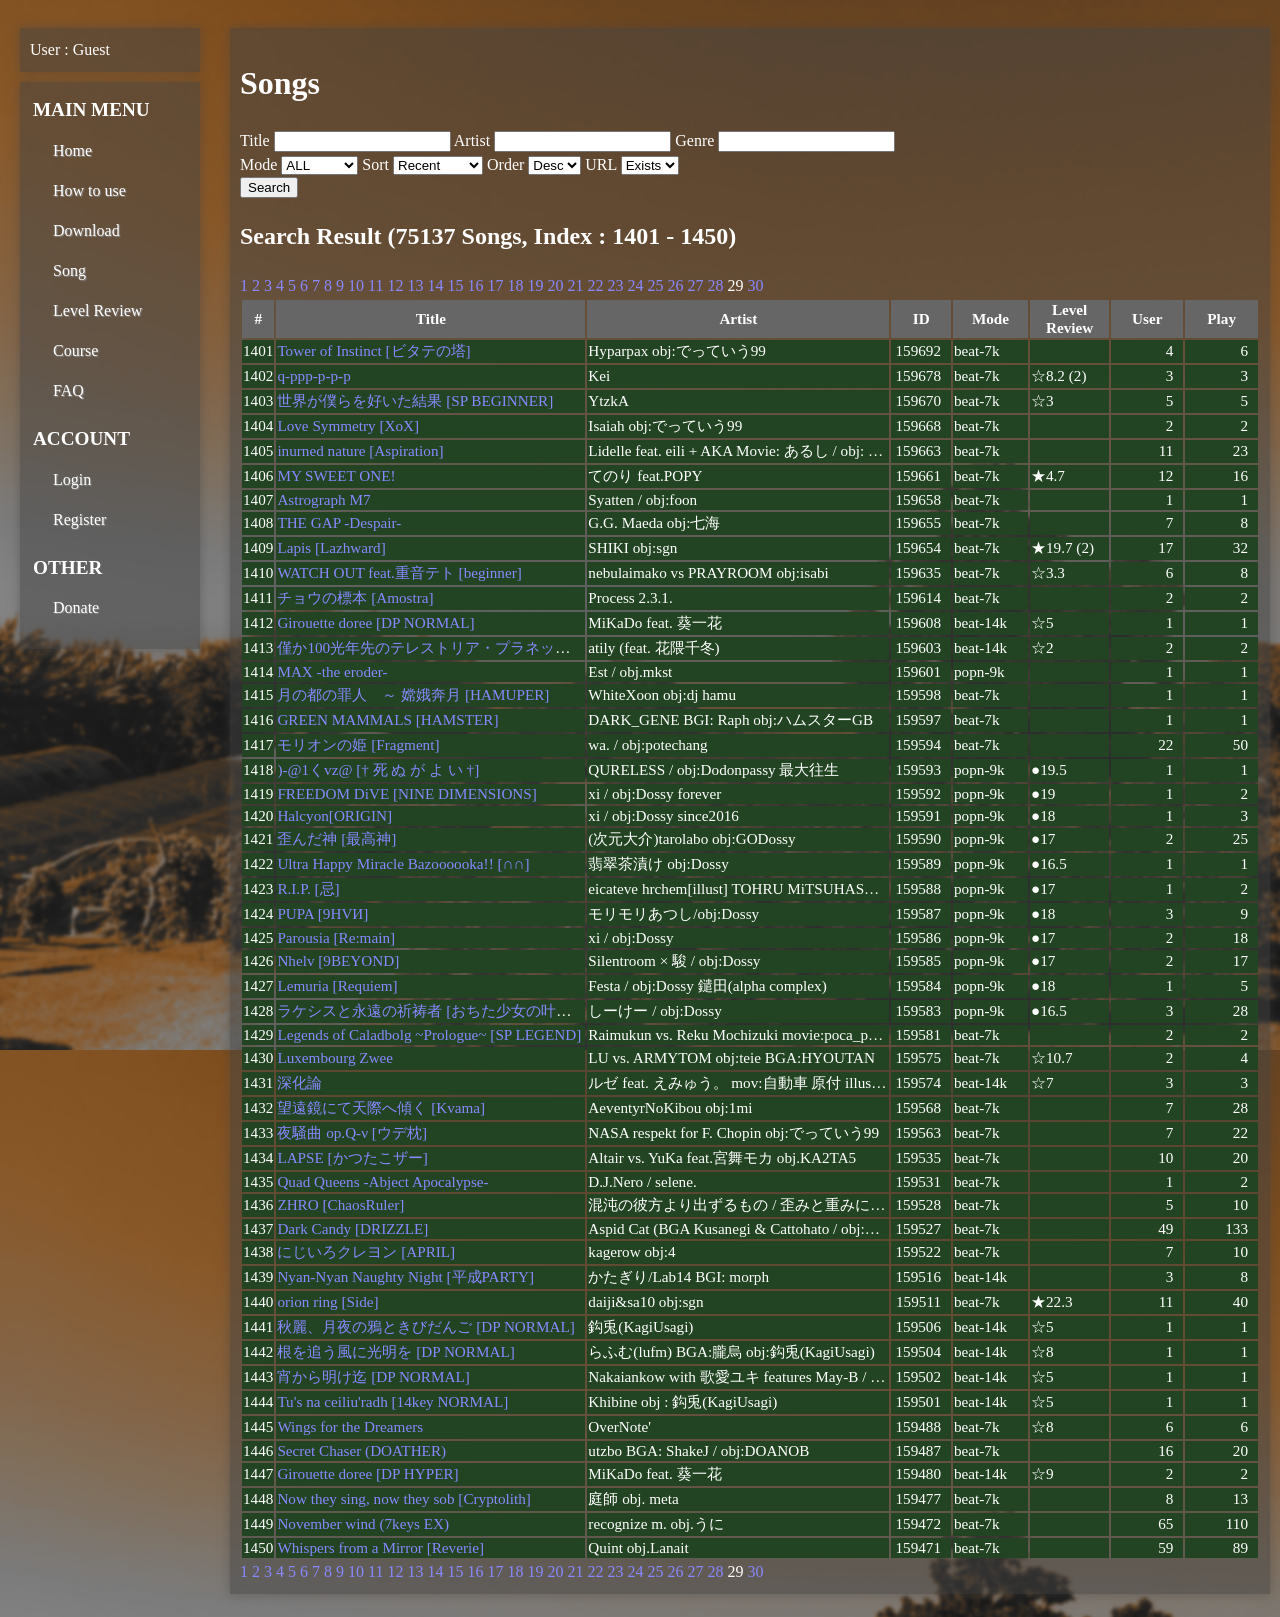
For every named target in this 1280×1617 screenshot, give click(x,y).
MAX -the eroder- (332, 671)
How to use (89, 190)
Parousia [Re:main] (336, 937)
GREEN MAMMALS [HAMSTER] (387, 719)
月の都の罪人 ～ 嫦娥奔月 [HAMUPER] (413, 694)
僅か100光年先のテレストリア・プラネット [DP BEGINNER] (480, 647)
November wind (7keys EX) (363, 1523)
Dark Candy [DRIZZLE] (352, 1228)
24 (635, 285)
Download (86, 230)
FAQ (68, 390)
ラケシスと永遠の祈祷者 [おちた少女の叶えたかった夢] (464, 1010)
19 (535, 285)
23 (615, 285)
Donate (76, 607)
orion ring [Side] (327, 1301)
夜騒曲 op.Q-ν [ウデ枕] (352, 1132)
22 (595, 285)
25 (655, 285)
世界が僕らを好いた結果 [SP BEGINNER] (415, 400)
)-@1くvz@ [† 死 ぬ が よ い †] (378, 769)
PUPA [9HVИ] (322, 913)
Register (79, 519)
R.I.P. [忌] (308, 888)
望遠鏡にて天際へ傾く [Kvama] (381, 1107)
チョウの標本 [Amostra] (355, 597)
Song (69, 270)
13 (415, 285)
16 (475, 285)
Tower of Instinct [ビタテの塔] (373, 350)
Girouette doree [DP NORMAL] (375, 622)
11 (375, 285)
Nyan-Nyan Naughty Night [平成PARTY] (405, 1276)
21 (575, 285)
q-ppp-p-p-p (313, 375)
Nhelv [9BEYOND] (338, 960)
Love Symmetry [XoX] (348, 425)
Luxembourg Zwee (335, 1057)
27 (695, 285)
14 (435, 285)
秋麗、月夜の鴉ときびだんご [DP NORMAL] (425, 1326)
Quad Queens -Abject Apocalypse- (382, 1181)
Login (72, 479)
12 (395, 285)
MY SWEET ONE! (336, 475)
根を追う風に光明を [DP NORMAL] (395, 1351)
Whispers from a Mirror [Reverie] (380, 1547)
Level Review (97, 310)
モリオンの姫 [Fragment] (358, 744)
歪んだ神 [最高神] (336, 838)
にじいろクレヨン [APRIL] (366, 1251)
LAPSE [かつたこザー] (352, 1157)
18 (515, 285)
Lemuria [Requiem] (337, 985)
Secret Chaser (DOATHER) (361, 1450)
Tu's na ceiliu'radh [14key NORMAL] (392, 1401)
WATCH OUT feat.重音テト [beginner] (399, 572)
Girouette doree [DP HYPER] (367, 1473)
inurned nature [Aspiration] (360, 450)
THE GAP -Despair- (339, 522)
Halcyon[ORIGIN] (334, 815)
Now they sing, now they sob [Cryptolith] (404, 1498)
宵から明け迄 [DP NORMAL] (373, 1376)
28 (715, 285)
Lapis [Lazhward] (331, 547)
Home (72, 150)
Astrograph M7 (323, 499)
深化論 (299, 1082)
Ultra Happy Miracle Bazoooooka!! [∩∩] (403, 863)
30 (755, 285)
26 (675, 285)
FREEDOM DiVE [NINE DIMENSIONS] (406, 793)
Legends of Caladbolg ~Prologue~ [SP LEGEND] (429, 1034)
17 (495, 285)
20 (555, 285)
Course (75, 350)
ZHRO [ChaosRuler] (340, 1204)
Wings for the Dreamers (350, 1426)
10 (356, 285)
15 (455, 285)
